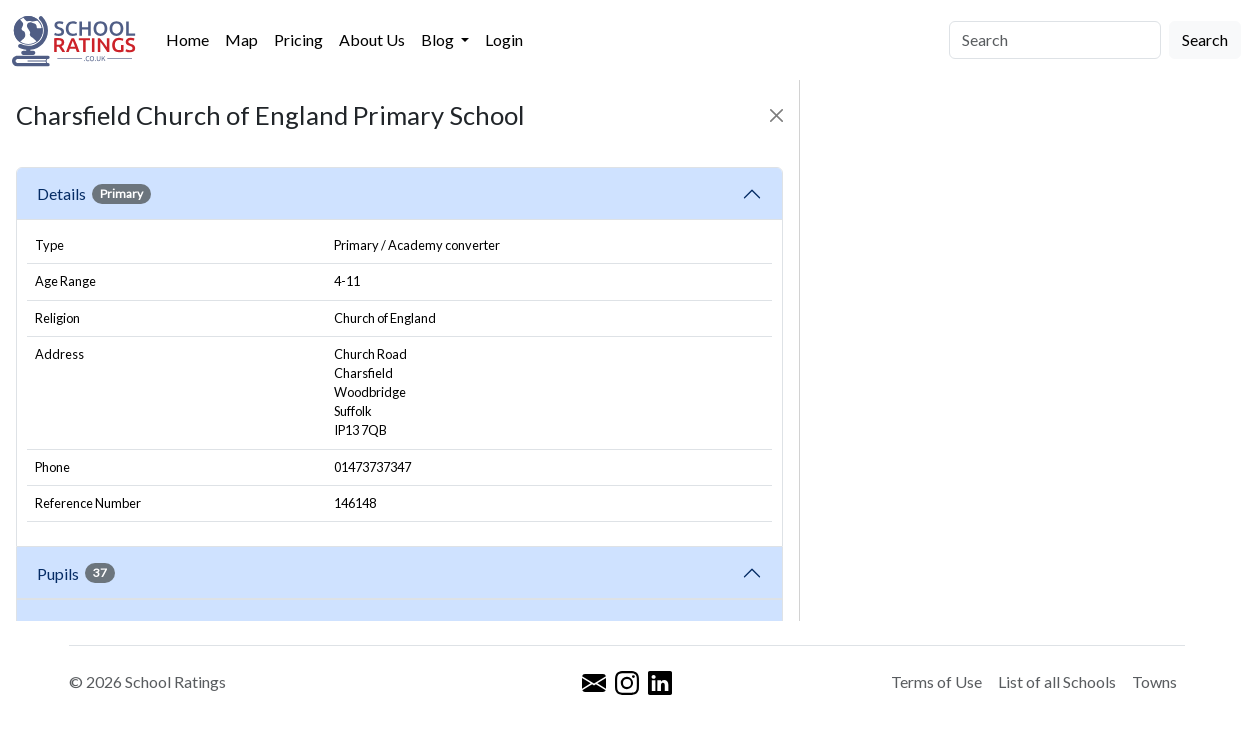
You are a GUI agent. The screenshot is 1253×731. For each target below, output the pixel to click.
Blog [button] (439, 39)
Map (241, 39)
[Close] (776, 115)
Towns (1154, 681)
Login (504, 39)
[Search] (1055, 40)
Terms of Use (936, 681)
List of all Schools (1057, 681)
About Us (372, 39)
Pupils (76, 573)
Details (94, 194)
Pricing (298, 39)
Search (1205, 39)
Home (187, 39)
